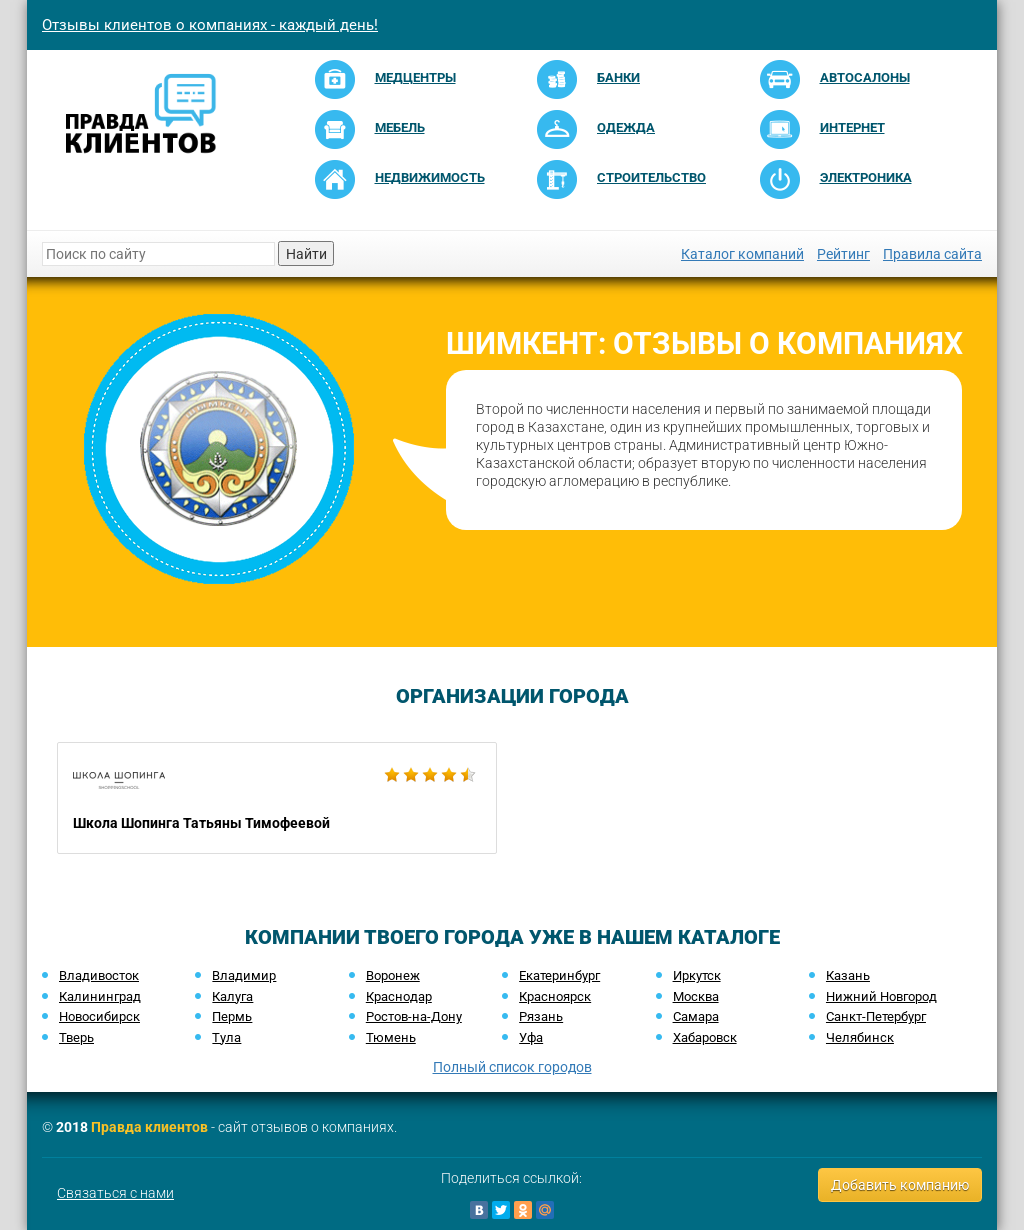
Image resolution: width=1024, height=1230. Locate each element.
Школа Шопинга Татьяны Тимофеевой (277, 798)
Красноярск (555, 996)
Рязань (541, 1016)
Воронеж (393, 975)
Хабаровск (705, 1037)
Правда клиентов (149, 1127)
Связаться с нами (115, 1193)
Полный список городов (512, 1067)
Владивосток (99, 975)
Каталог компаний (742, 254)
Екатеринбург (559, 975)
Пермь (232, 1016)
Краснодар (399, 996)
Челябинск (860, 1037)
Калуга (232, 996)
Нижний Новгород (881, 996)
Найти (306, 254)
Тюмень (391, 1037)
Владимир (244, 975)
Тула (226, 1037)
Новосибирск (99, 1016)
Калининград (100, 996)
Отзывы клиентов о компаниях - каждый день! (210, 25)
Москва (696, 996)
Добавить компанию (900, 1185)
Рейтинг (843, 254)
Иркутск (697, 975)
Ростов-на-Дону (414, 1016)
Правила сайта (932, 254)
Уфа (531, 1037)
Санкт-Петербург (876, 1016)
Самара (696, 1016)
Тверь (76, 1037)
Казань (848, 975)
